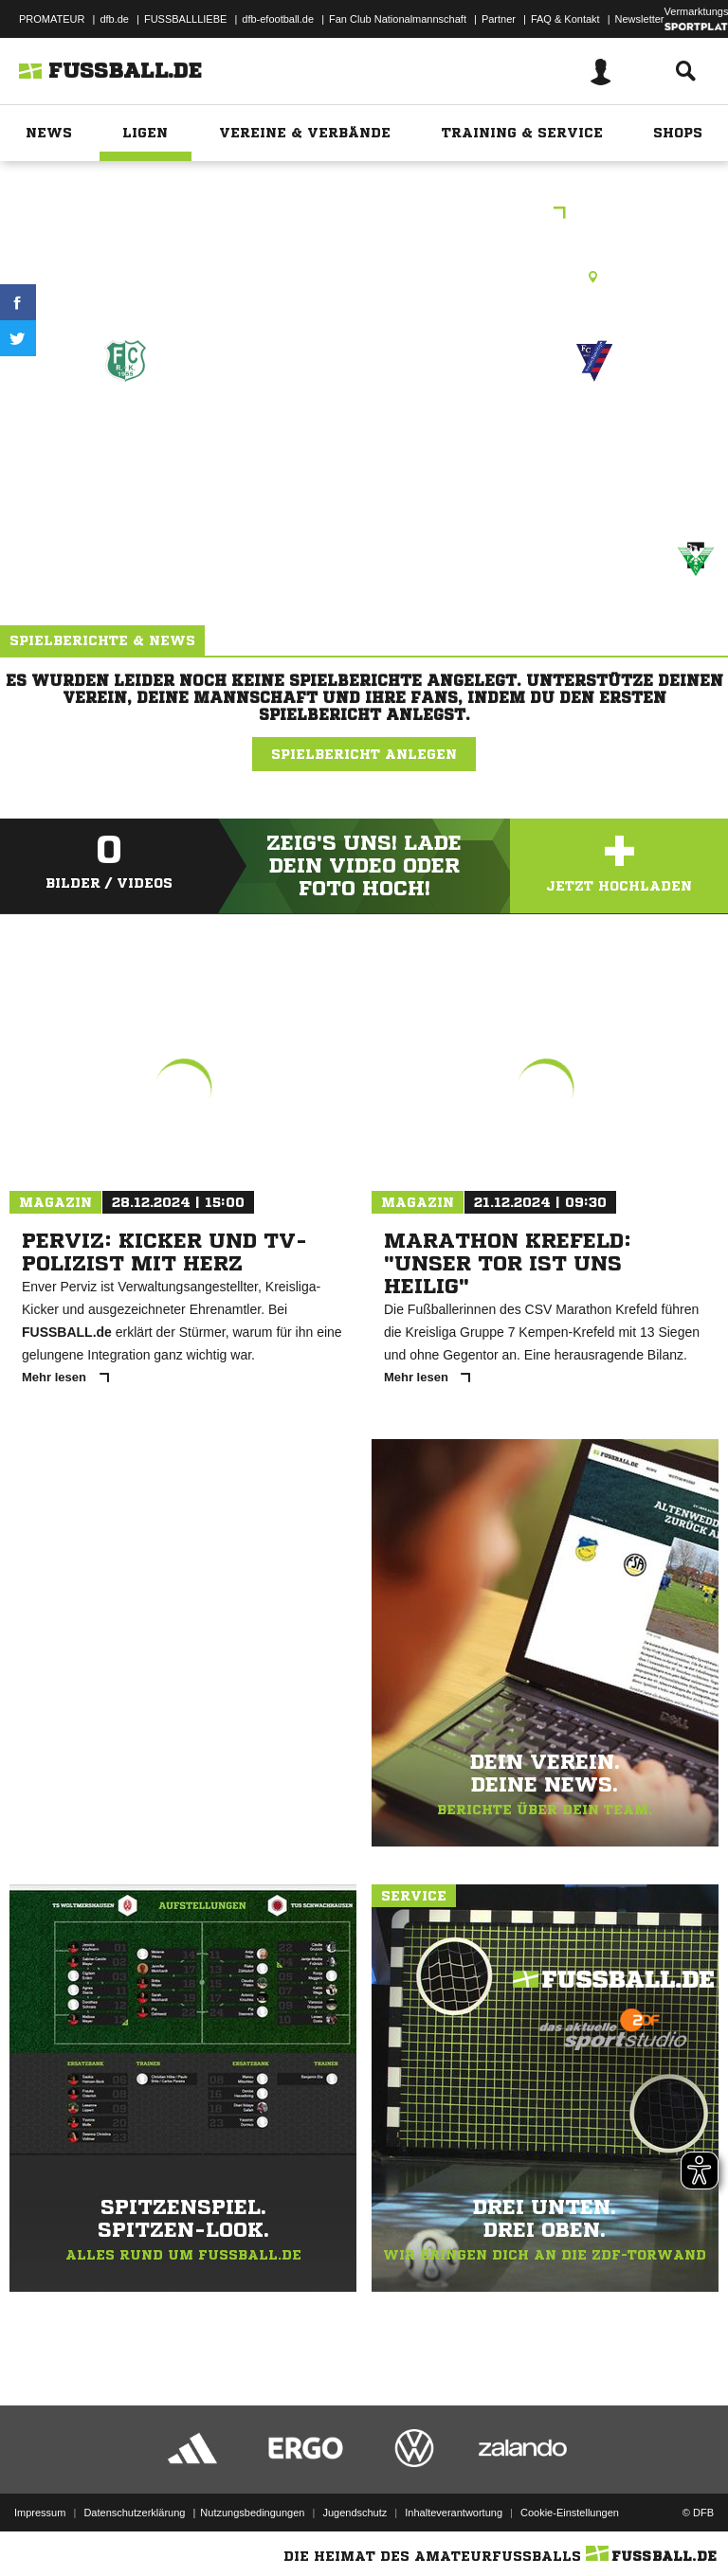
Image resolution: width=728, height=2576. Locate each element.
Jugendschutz (354, 2512)
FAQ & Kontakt (565, 19)
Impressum (39, 2512)
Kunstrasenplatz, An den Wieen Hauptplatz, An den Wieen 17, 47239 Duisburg (363, 276)
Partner (499, 19)
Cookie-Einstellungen (569, 2512)
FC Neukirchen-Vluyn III (594, 441)
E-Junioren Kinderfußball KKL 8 (364, 215)
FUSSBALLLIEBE (185, 19)
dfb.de (114, 19)
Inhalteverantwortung (453, 2512)
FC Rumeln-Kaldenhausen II (125, 441)
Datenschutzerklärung (134, 2512)
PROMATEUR (51, 19)
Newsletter (639, 19)
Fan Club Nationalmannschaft (397, 19)
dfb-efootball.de (278, 19)
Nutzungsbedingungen (252, 2512)
